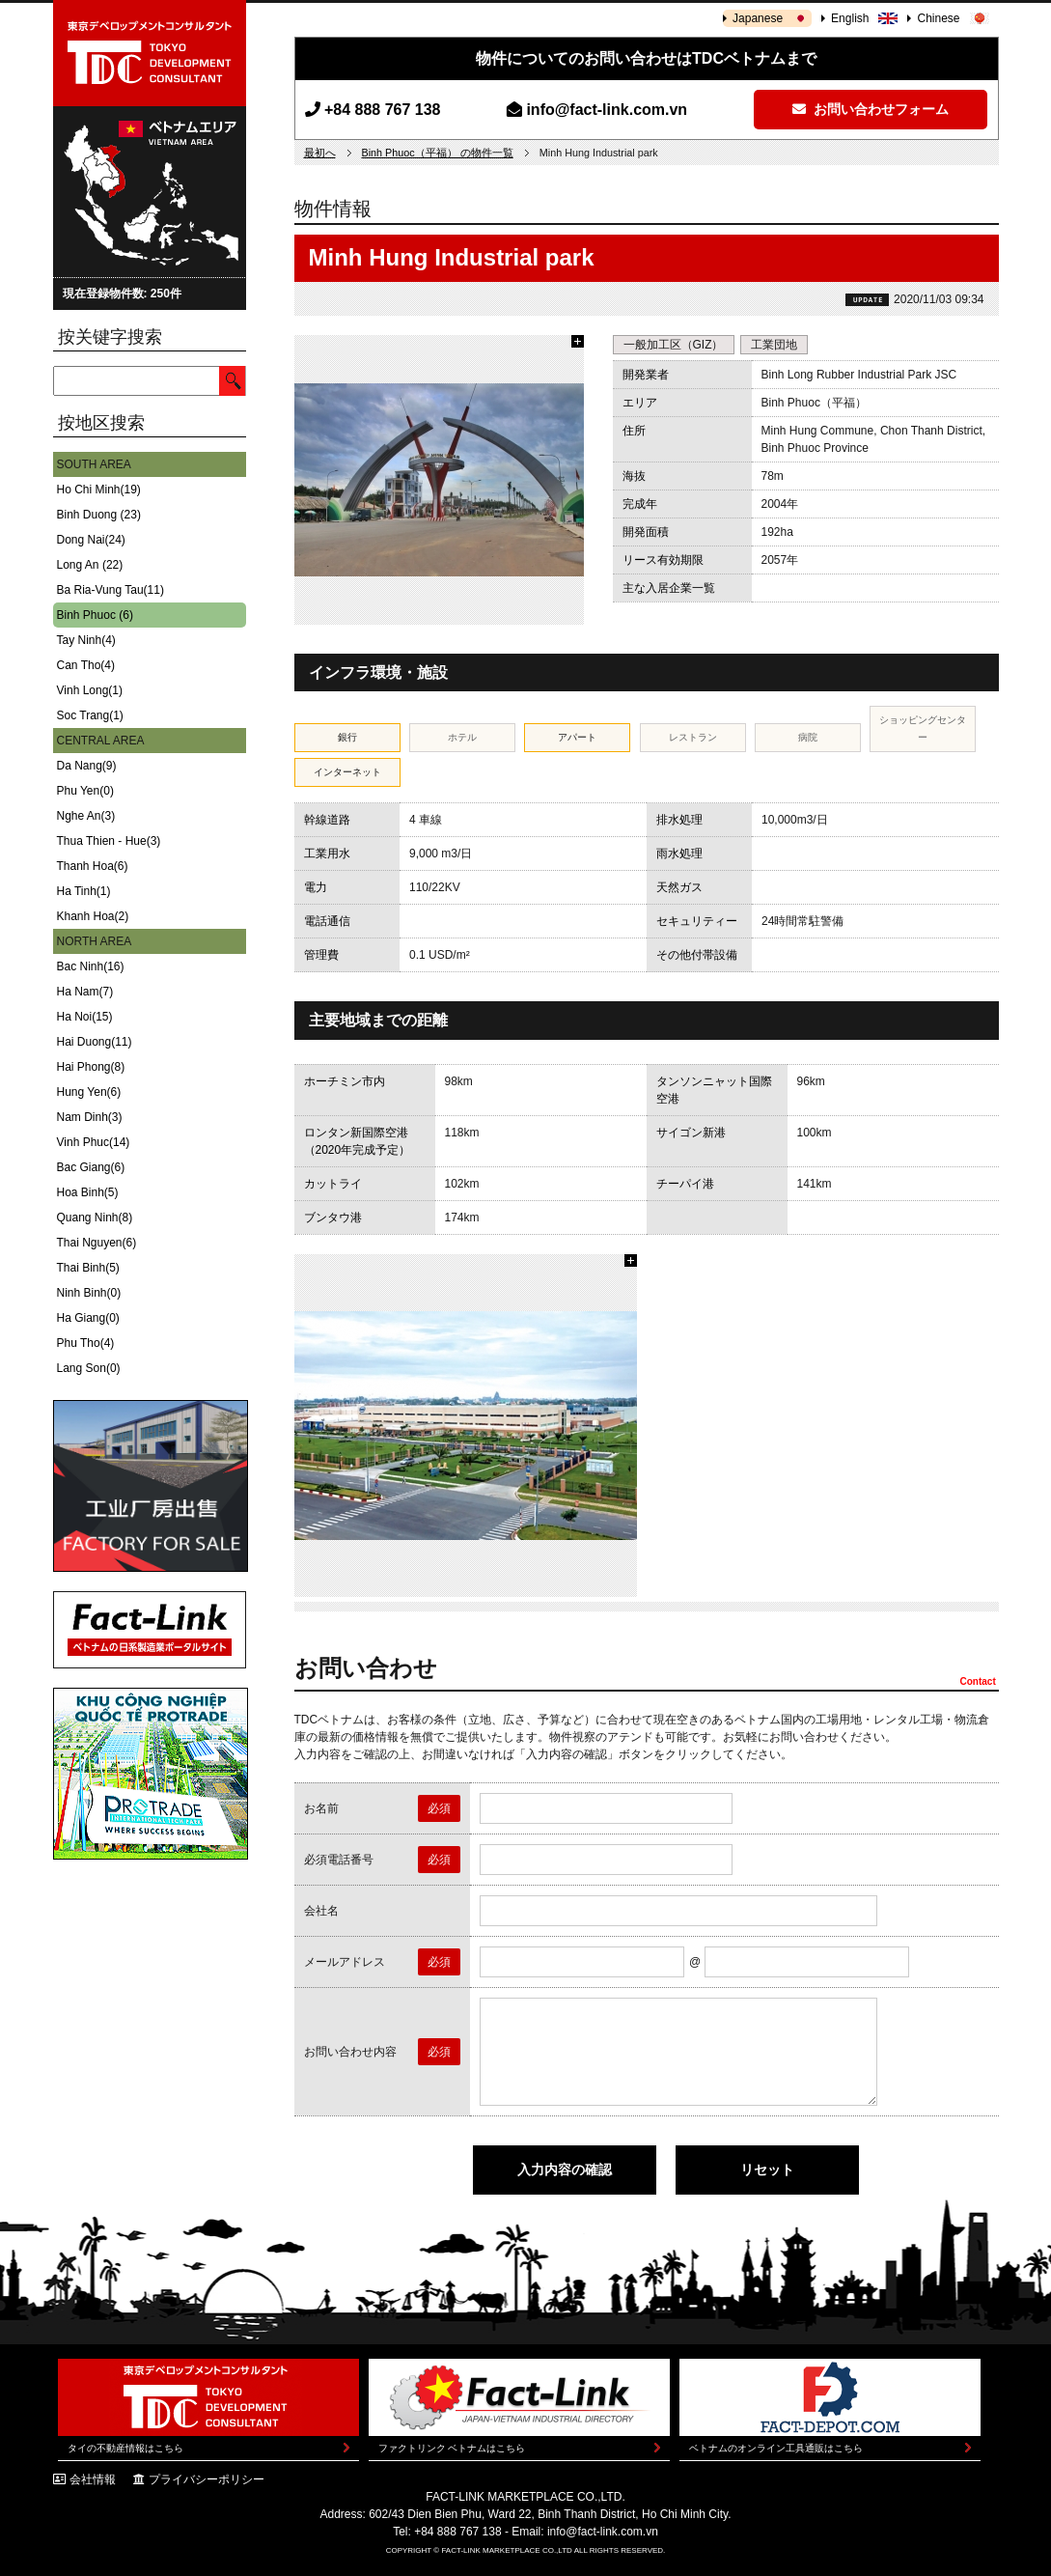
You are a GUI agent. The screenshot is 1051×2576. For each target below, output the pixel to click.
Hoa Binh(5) (88, 1192)
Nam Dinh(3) (90, 1117)
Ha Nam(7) (85, 991)
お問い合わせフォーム (871, 109)
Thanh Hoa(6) (92, 866)
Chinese (938, 18)
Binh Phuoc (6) (95, 615)
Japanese (758, 18)
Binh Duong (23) (99, 514)
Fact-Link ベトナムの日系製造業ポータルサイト (149, 1629)
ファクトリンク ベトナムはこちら (452, 2448)
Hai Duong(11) (94, 1042)
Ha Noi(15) (85, 1016)
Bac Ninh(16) (90, 966)
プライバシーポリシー (206, 2479)
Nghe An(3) (86, 816)
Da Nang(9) (87, 765)
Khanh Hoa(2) (93, 916)
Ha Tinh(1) (84, 891)
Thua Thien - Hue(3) (109, 841)
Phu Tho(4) (86, 1343)
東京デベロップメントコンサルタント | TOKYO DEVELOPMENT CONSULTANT (149, 53)
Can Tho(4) (86, 665)
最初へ (320, 152)
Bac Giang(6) (91, 1167)
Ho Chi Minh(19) (99, 489)
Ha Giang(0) (88, 1318)
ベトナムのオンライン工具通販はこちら (776, 2448)
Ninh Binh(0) (89, 1293)
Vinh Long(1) (90, 690)
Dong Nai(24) (91, 539)
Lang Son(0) (89, 1368)
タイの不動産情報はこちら (125, 2448)
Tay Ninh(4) (86, 640)
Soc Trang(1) (90, 715)
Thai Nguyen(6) (97, 1242)
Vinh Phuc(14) (93, 1142)
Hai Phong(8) (91, 1067)
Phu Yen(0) (85, 791)
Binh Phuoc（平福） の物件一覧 (437, 152)
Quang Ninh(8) (95, 1217)
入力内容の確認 (564, 2169)
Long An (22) (90, 565)
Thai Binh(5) (88, 1267)
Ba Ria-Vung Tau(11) (110, 590)
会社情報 (92, 2479)
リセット (767, 2169)
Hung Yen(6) (89, 1092)
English (850, 18)
